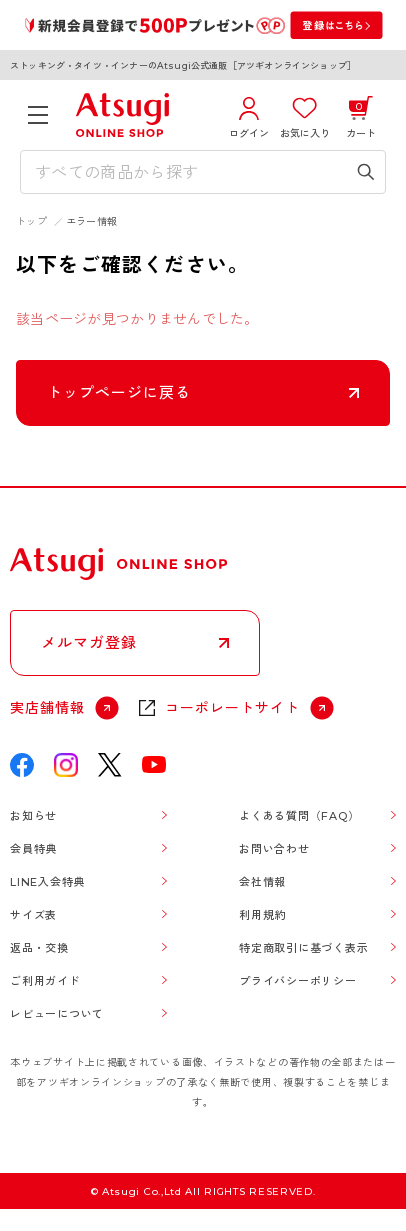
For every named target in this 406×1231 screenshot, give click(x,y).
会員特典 (33, 849)
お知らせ (33, 816)
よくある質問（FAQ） (299, 816)
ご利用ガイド (45, 981)
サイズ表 (33, 915)
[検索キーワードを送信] (366, 172)
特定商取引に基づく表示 (303, 948)
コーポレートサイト (232, 708)
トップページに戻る (119, 392)
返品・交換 (39, 948)
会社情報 (262, 882)
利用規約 (262, 915)
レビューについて (57, 1014)
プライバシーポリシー (298, 981)
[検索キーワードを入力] (188, 172)
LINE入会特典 (47, 882)
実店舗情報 (47, 708)
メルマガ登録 (89, 642)
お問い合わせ (274, 849)
